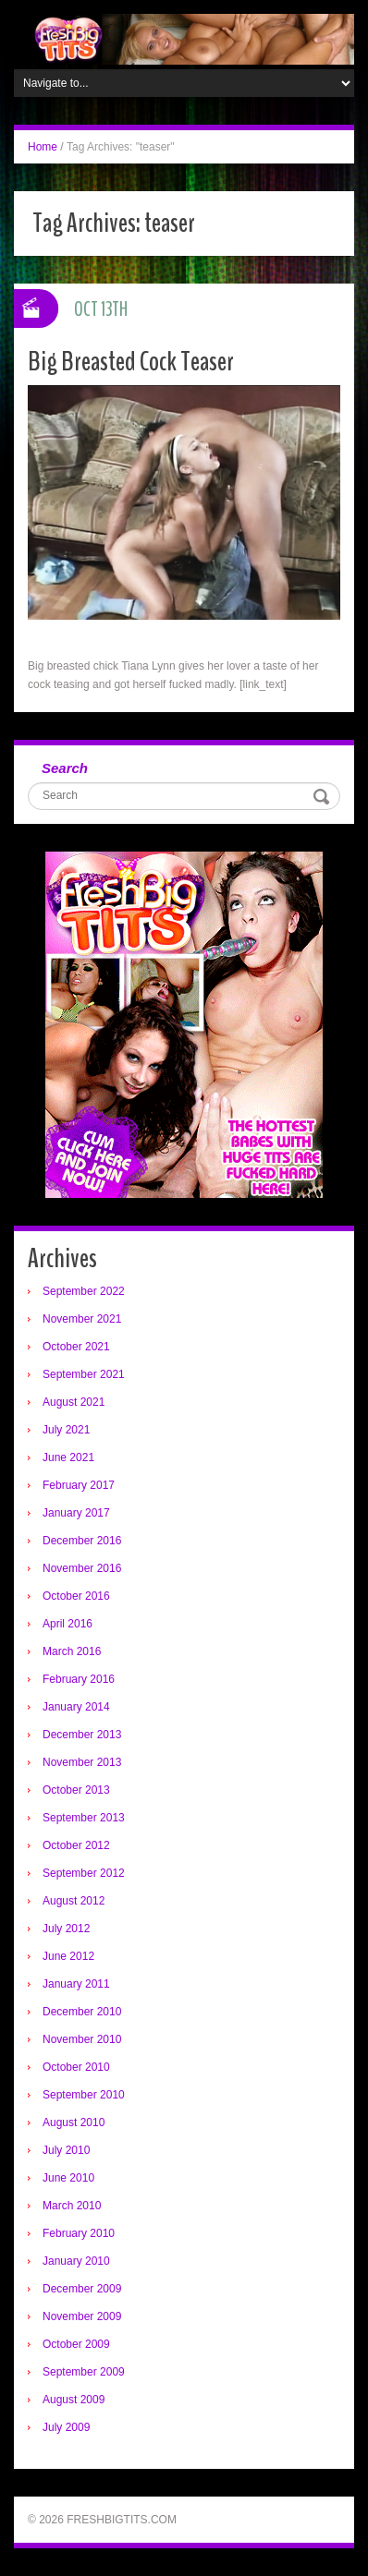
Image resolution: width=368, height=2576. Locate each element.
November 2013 (82, 1762)
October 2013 (76, 1790)
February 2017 (79, 1485)
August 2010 (73, 2122)
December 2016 (82, 1540)
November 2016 (82, 1568)
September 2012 (84, 1873)
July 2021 (66, 1429)
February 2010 (79, 2233)
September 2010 (84, 2094)
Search (65, 768)
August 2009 (73, 2399)
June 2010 (68, 2177)
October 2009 (76, 2344)
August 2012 (73, 1900)
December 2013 (82, 1734)
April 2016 (67, 1623)
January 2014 (76, 1706)
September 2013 (84, 1817)
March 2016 (72, 1651)
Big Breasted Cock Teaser (131, 362)
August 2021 (73, 1402)
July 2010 (66, 2150)
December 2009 (82, 2288)
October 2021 (76, 1346)
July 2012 (66, 1928)
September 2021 (84, 1374)
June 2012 (68, 1956)
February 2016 (79, 1679)
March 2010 (72, 2205)
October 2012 (76, 1845)
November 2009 (82, 2316)
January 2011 (76, 1983)
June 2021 (68, 1457)
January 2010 (76, 2261)
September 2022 (84, 1291)
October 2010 (76, 2067)
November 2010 (82, 2039)
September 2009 (84, 2371)
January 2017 (76, 1512)
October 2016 (76, 1596)
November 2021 (82, 1318)
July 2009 (66, 2427)
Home (42, 146)
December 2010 (82, 2011)
